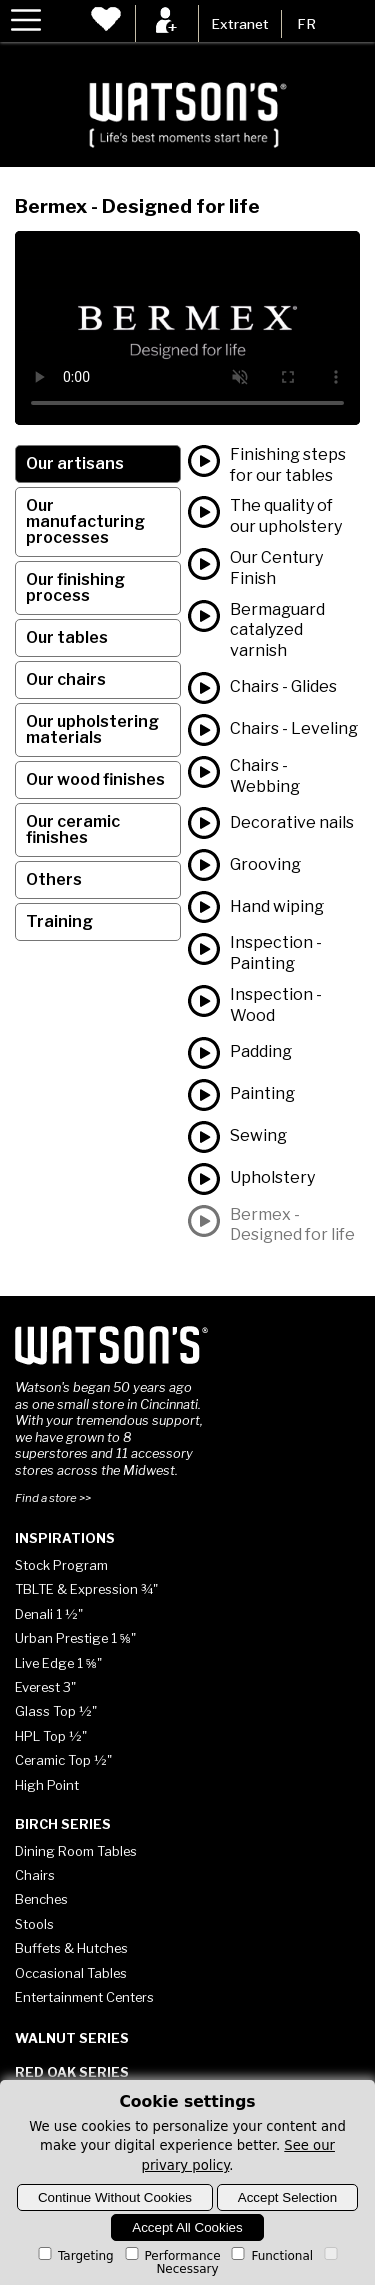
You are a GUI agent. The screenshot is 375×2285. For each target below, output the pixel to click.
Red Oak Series (72, 2072)
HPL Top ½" (51, 1736)
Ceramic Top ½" (63, 1760)
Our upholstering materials (92, 729)
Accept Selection (287, 2197)
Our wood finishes (95, 779)
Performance (171, 2256)
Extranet (240, 24)
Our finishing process (75, 587)
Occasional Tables (71, 1973)
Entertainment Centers (84, 1997)
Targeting (74, 2256)
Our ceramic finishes (73, 829)
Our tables (67, 637)
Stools (34, 1924)
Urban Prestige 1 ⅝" (75, 1638)
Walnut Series (72, 2038)
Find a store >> (53, 1498)
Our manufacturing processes (85, 521)
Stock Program (61, 1565)
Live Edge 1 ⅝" (58, 1663)
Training (59, 921)
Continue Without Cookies (115, 2197)
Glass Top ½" (56, 1711)
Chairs (35, 1875)
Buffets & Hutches (71, 1948)
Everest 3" (45, 1687)
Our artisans (75, 463)
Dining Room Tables (76, 1851)
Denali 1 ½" (49, 1614)
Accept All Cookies (187, 2227)
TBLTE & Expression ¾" (86, 1589)
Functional (270, 2256)
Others (54, 879)
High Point (47, 1785)
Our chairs (66, 679)
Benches (41, 1899)
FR (306, 24)
